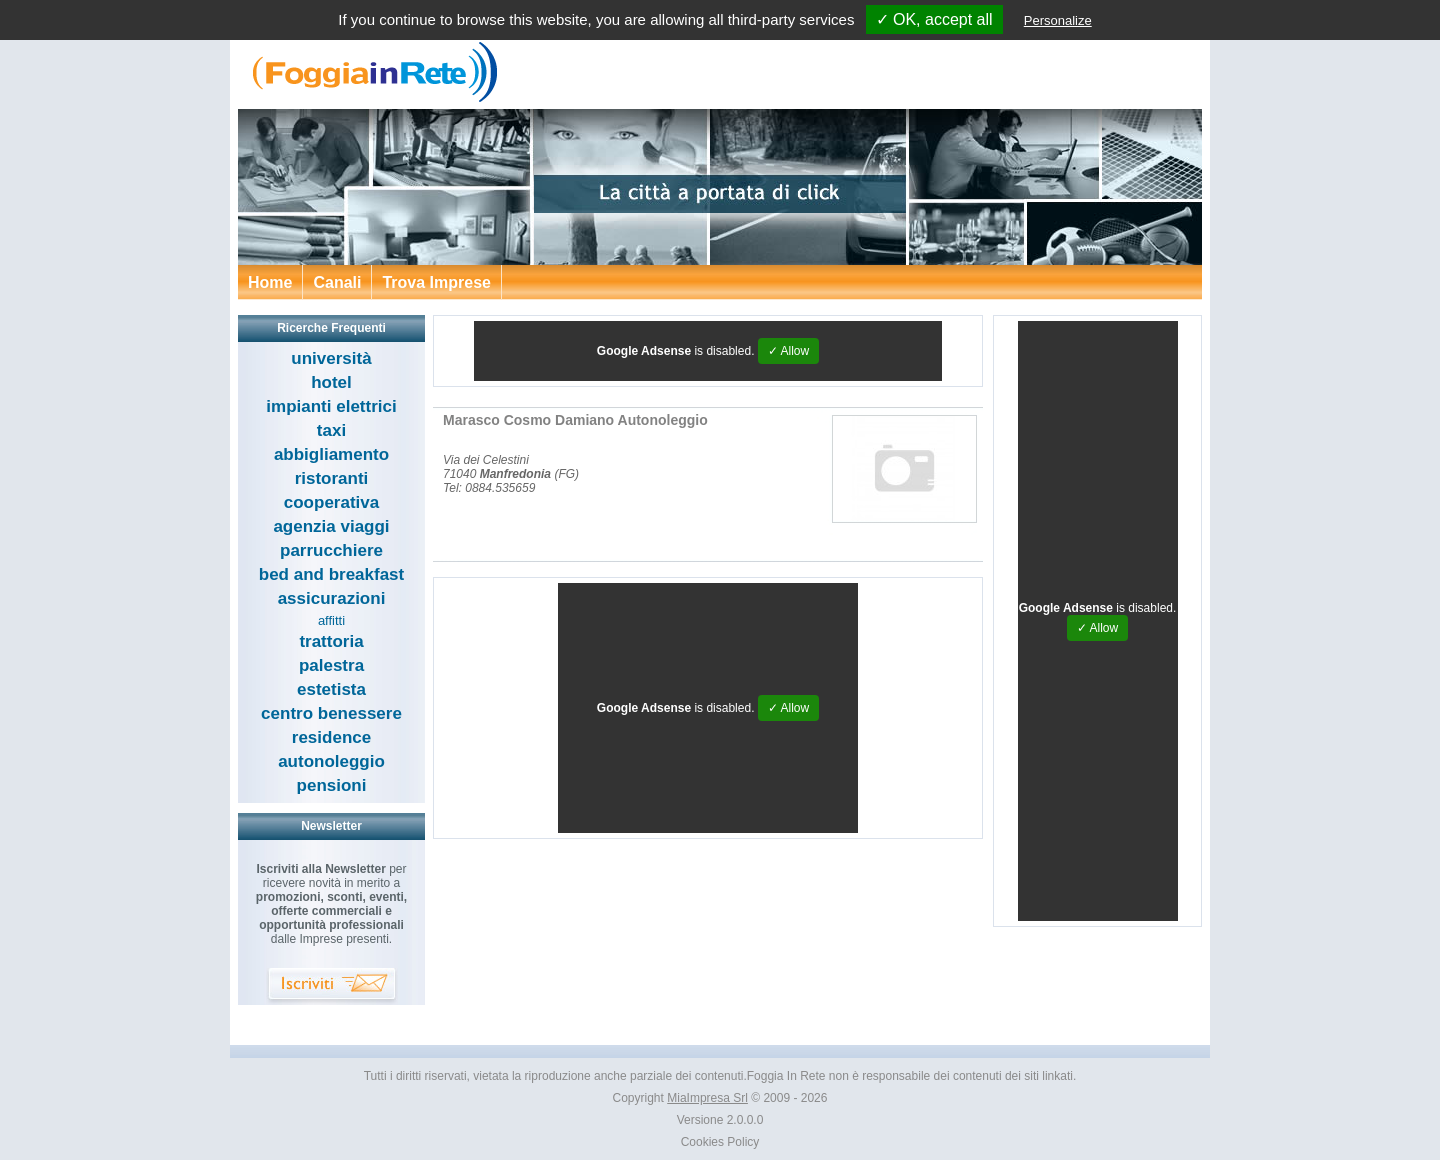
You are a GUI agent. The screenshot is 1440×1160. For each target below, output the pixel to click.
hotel (331, 382)
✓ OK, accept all (934, 19)
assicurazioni (332, 598)
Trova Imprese (436, 282)
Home (270, 282)
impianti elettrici (331, 406)
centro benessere (331, 713)
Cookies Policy (720, 1142)
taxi (331, 430)
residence (331, 737)
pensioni (332, 785)
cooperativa (331, 502)
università (331, 358)
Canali (337, 282)
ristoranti (332, 478)
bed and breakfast (332, 574)
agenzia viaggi (331, 526)
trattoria (331, 641)
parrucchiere (331, 550)
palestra (331, 665)
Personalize (1058, 20)
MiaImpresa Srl (707, 1098)
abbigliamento (331, 454)
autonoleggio (331, 761)
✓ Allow (788, 351)
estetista (331, 689)
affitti (331, 620)
